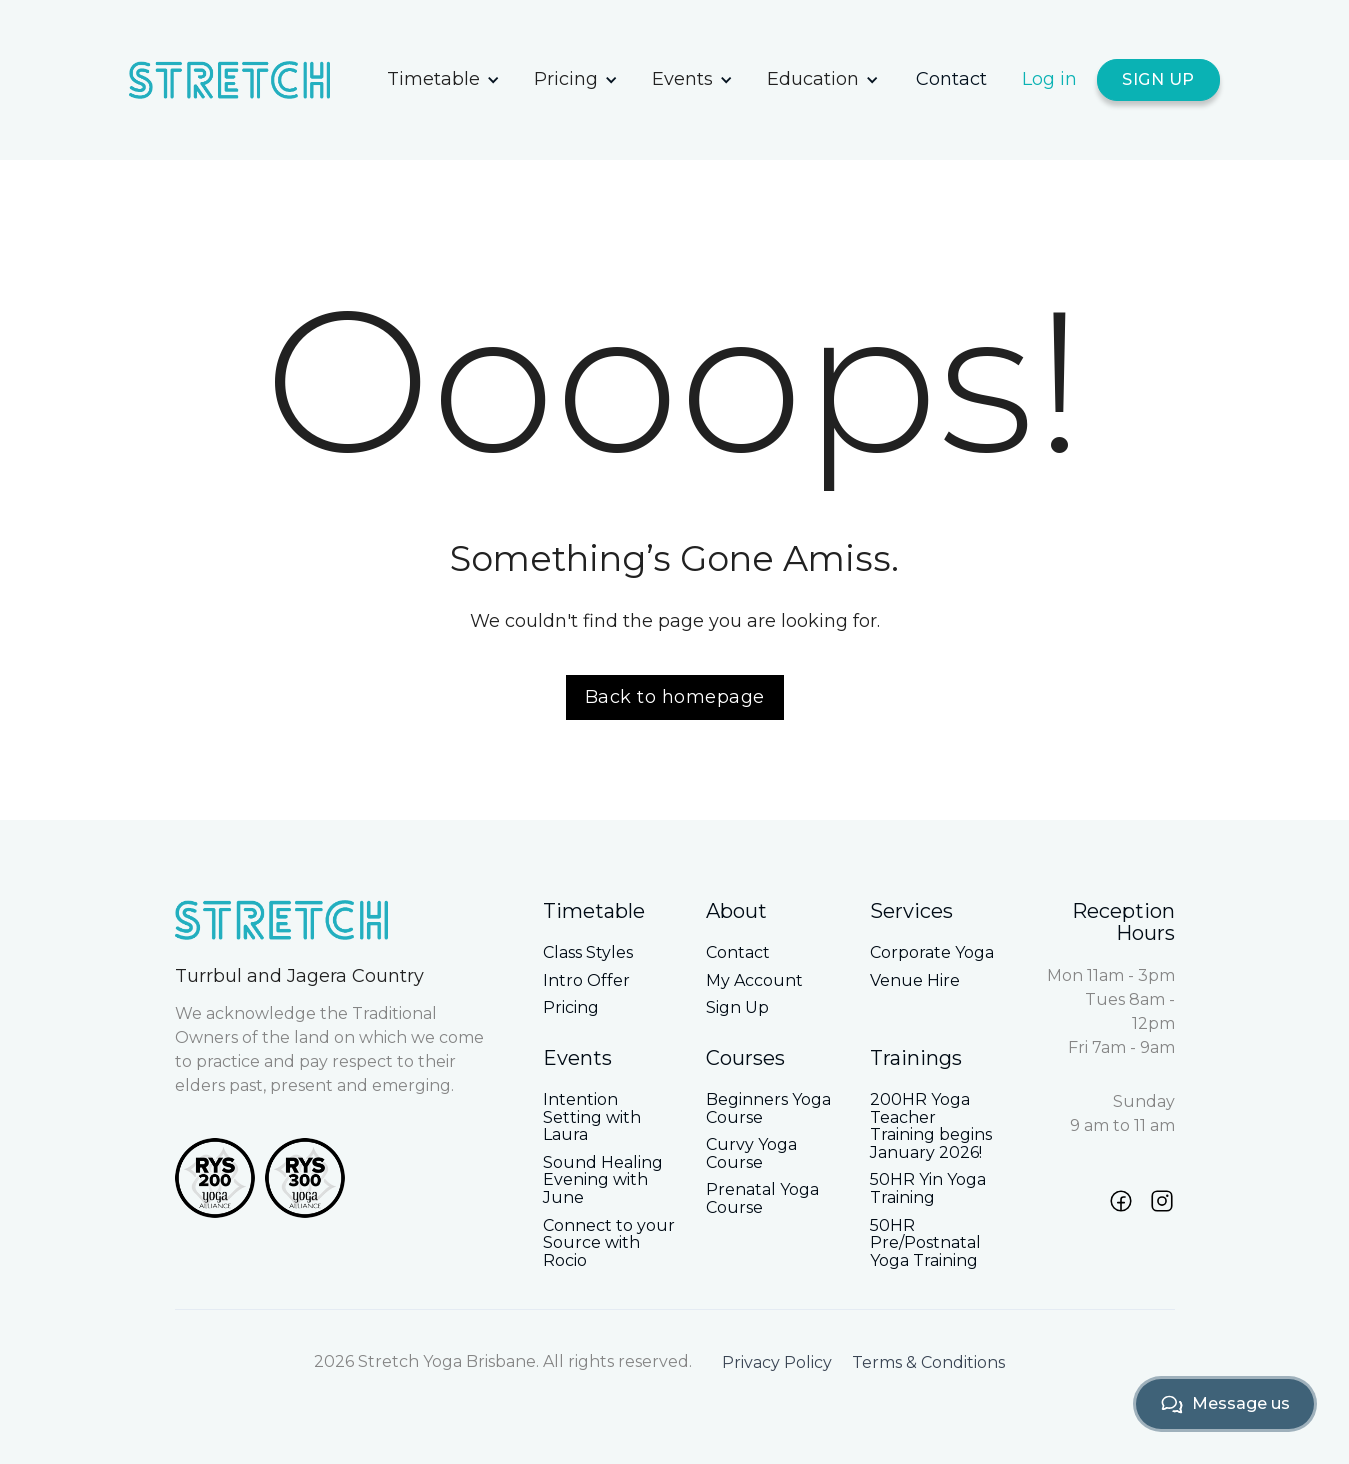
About (736, 911)
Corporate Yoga (932, 953)
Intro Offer (586, 981)
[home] (249, 80)
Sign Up (737, 1008)
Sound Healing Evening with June (603, 1180)
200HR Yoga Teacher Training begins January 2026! (931, 1126)
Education (813, 79)
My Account (754, 981)
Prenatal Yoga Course (762, 1198)
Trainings (916, 1058)
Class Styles (588, 953)
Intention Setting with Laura (592, 1117)
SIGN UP (1158, 79)
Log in (1049, 79)
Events (682, 79)
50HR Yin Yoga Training (928, 1188)
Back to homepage (675, 697)
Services (911, 911)
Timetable (433, 79)
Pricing (566, 79)
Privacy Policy (777, 1363)
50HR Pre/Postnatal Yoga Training (925, 1243)
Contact (951, 79)
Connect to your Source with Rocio (609, 1243)
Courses (745, 1058)
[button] (443, 80)
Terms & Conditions (928, 1363)
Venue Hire (915, 981)
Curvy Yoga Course (751, 1153)
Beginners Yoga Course (768, 1108)
